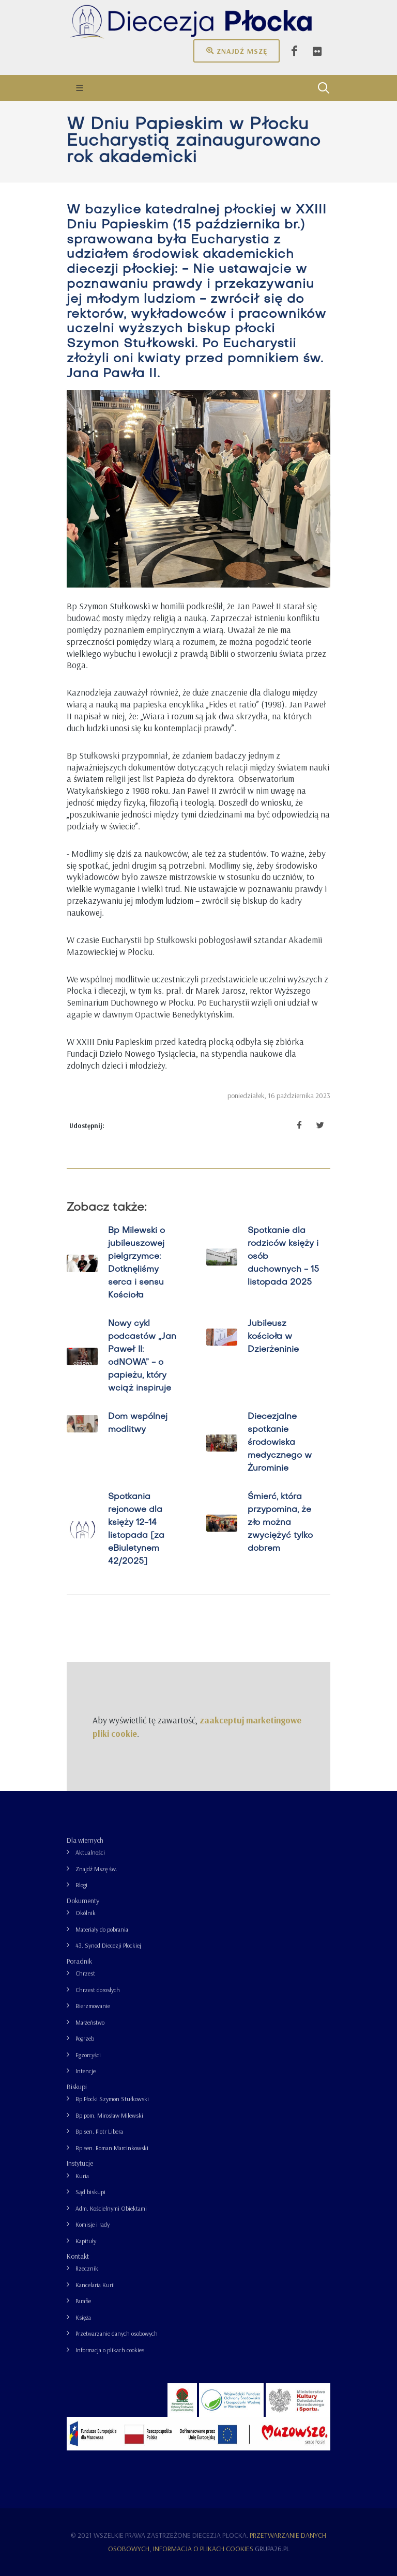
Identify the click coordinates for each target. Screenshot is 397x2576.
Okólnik (85, 1913)
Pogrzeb (84, 2038)
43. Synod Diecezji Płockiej (108, 1945)
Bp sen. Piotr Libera (99, 2131)
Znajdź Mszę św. (96, 1869)
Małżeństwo (89, 2022)
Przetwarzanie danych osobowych (116, 2333)
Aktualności (90, 1852)
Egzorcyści (88, 2055)
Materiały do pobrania (101, 1929)
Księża (83, 2317)
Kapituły (85, 2241)
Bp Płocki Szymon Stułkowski (112, 2099)
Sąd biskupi (90, 2192)
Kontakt (78, 2256)
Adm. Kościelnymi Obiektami (111, 2208)
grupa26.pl (272, 2548)
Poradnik (79, 1961)
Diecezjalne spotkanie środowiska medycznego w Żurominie (280, 1443)
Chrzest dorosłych (97, 1990)
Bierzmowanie (92, 2006)
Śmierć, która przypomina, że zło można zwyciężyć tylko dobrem (280, 1523)
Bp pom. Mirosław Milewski (109, 2115)
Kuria (82, 2176)
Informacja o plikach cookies (109, 2350)
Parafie (83, 2301)
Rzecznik (86, 2268)
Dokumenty (83, 1900)
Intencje (85, 2071)
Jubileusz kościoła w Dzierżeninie (273, 1337)
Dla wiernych (85, 1840)
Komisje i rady (92, 2224)
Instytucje (80, 2163)
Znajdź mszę (236, 50)
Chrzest (85, 1973)
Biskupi (77, 2086)
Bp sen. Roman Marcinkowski (111, 2148)
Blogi (81, 1885)
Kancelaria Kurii (95, 2285)
